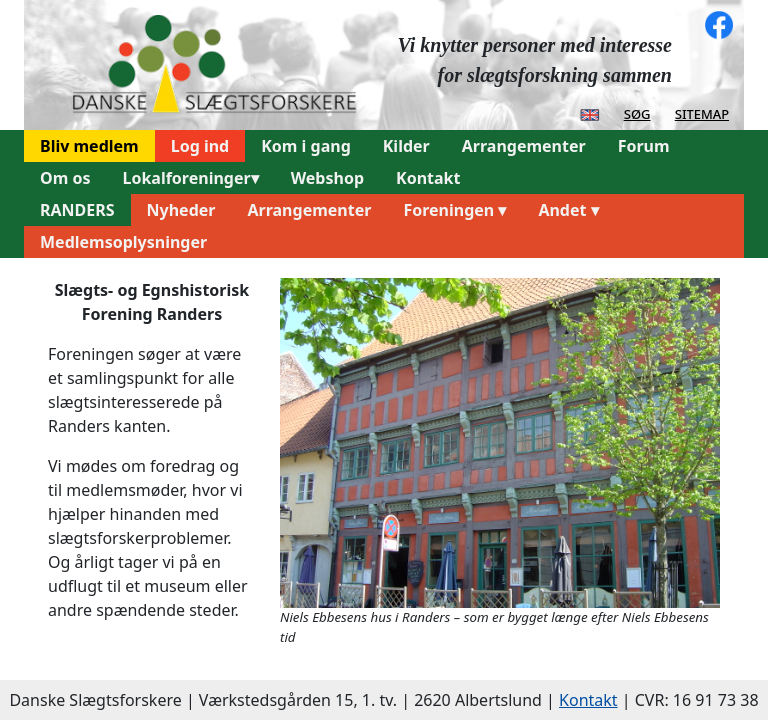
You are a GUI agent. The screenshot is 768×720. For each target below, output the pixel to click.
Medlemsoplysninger (123, 242)
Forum (644, 146)
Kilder (406, 146)
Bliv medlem (89, 146)
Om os (65, 178)
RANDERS (77, 210)
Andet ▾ (568, 210)
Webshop (327, 178)
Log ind (200, 146)
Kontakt (428, 178)
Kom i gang (306, 146)
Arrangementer (524, 146)
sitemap (702, 113)
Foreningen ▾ (454, 210)
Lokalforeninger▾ (190, 178)
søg (637, 113)
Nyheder (181, 210)
